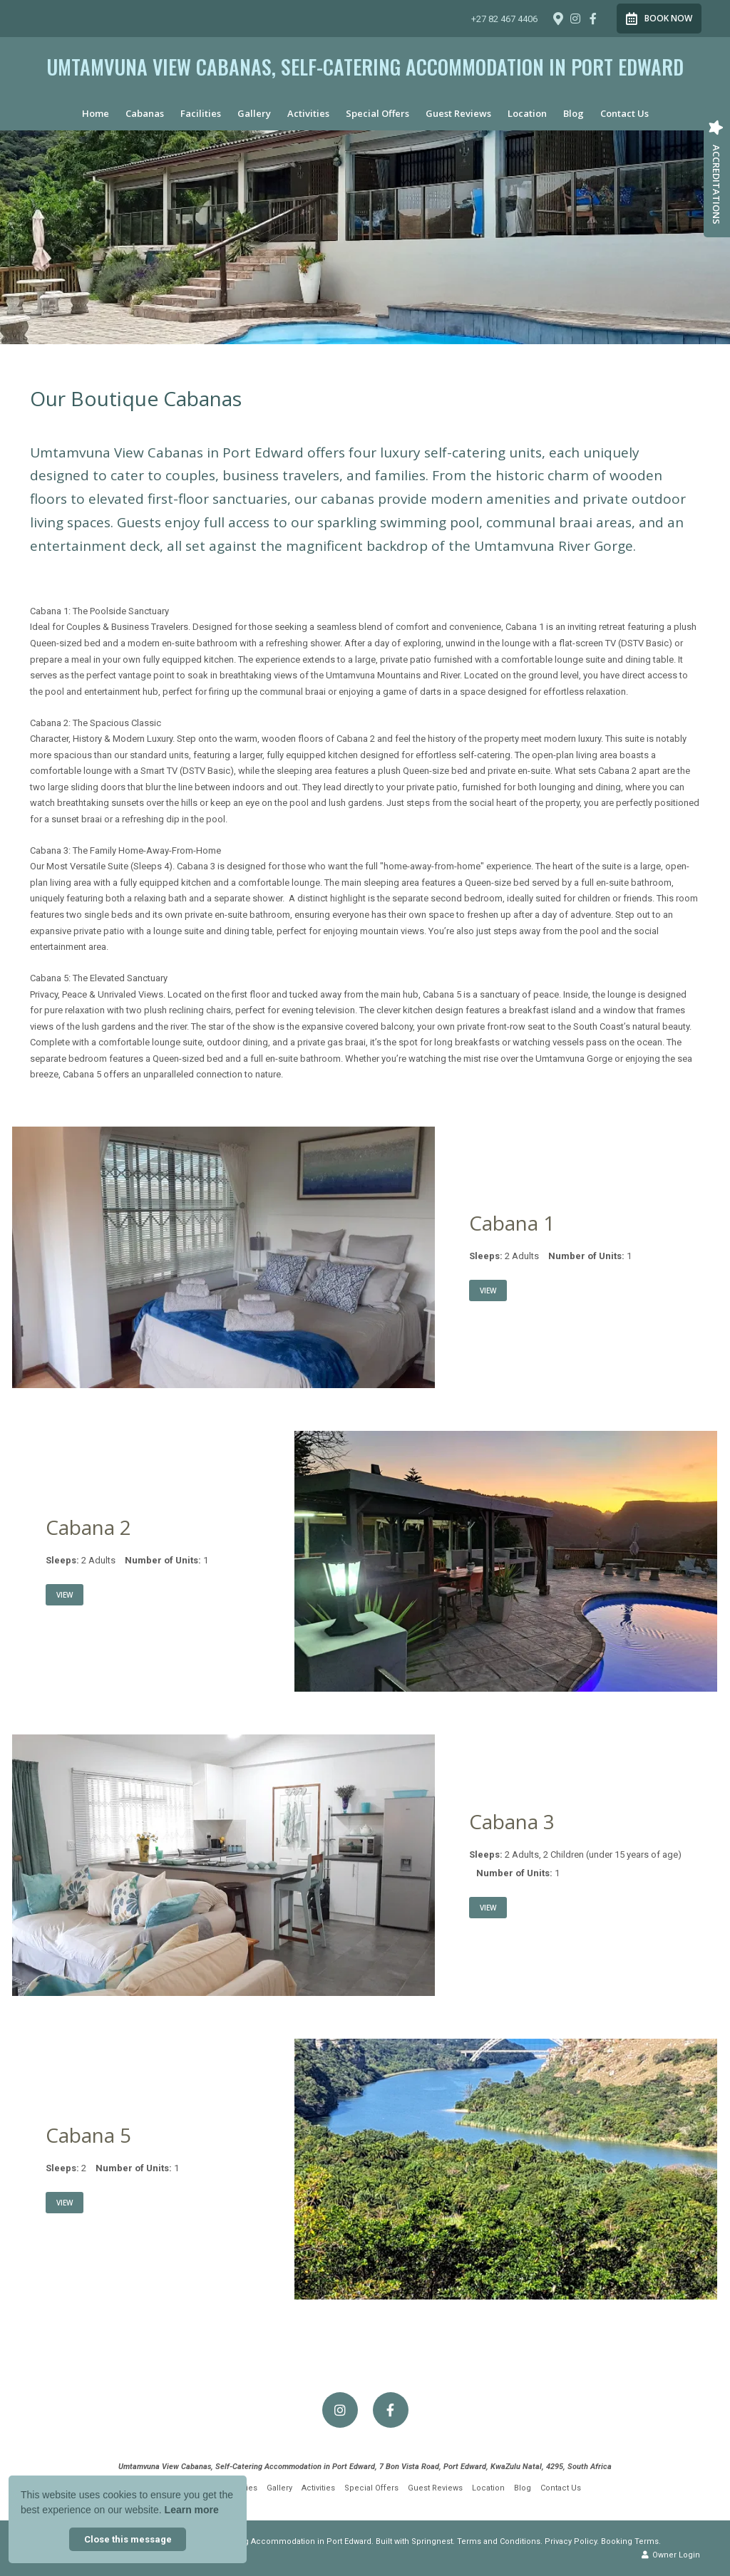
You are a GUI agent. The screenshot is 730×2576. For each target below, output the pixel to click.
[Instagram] (575, 18)
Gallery (254, 113)
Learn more (192, 2509)
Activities (308, 113)
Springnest (432, 2541)
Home (95, 113)
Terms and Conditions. (500, 2541)
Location (527, 113)
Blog (573, 113)
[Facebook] (593, 18)
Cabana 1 (512, 1222)
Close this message (128, 2539)
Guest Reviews (458, 113)
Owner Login (671, 2555)
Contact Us (624, 113)
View (488, 1290)
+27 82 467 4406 (504, 19)
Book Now (659, 18)
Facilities (200, 113)
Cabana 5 (88, 2134)
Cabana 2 (88, 1527)
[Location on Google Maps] (557, 18)
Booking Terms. (631, 2541)
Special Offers (377, 113)
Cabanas (144, 113)
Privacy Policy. (572, 2541)
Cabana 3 (512, 1821)
